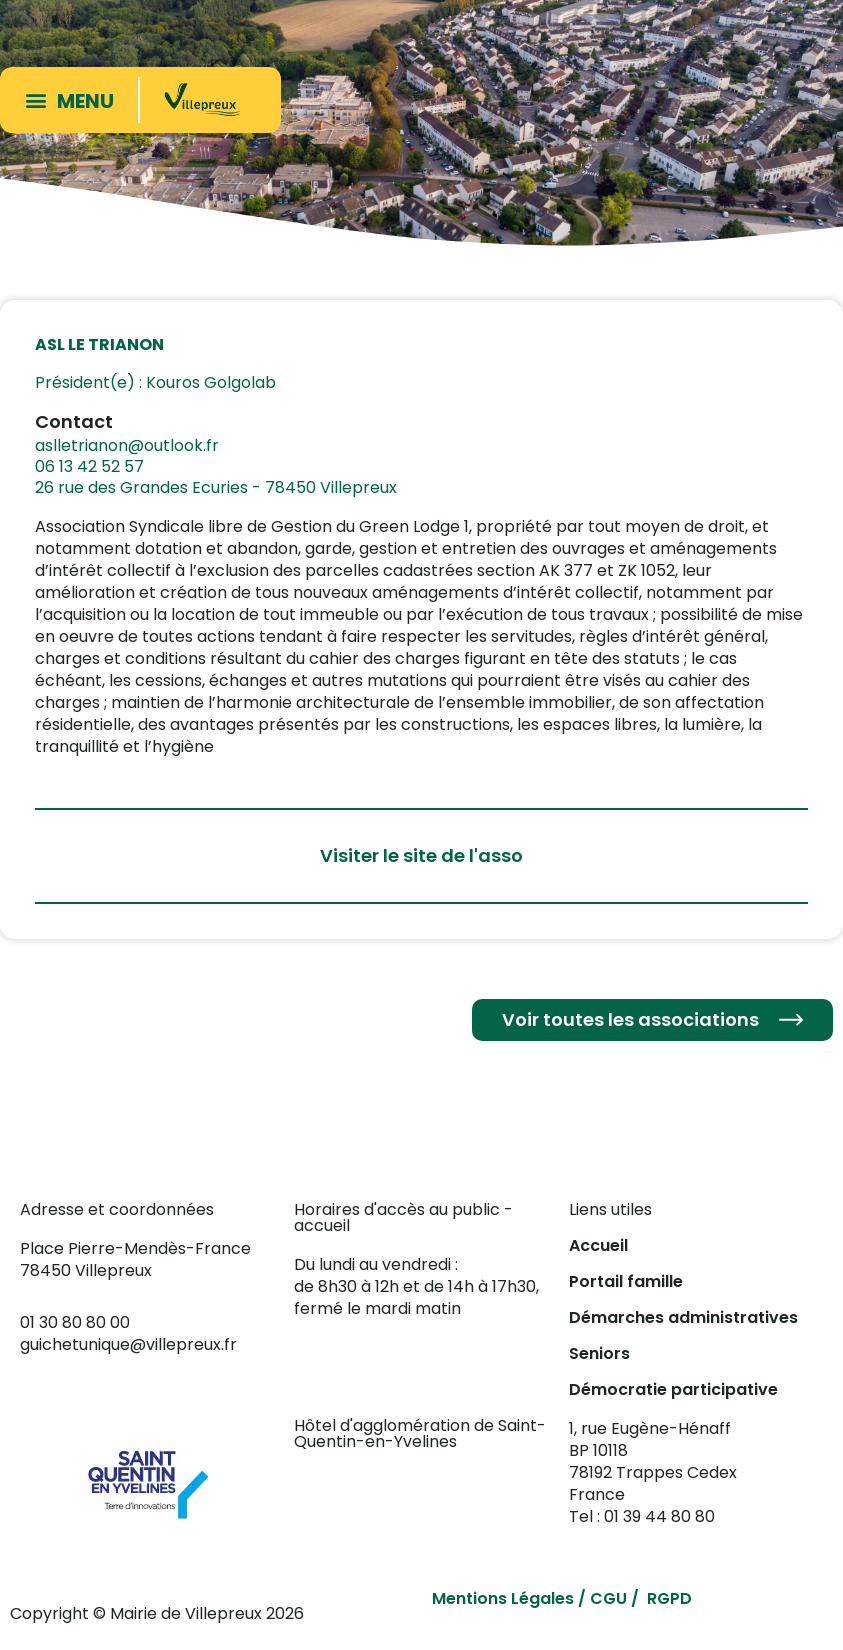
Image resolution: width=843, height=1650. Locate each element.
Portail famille (626, 1281)
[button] (74, 99)
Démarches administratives (683, 1317)
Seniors (599, 1353)
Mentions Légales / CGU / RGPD (562, 1598)
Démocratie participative (673, 1389)
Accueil (598, 1245)
